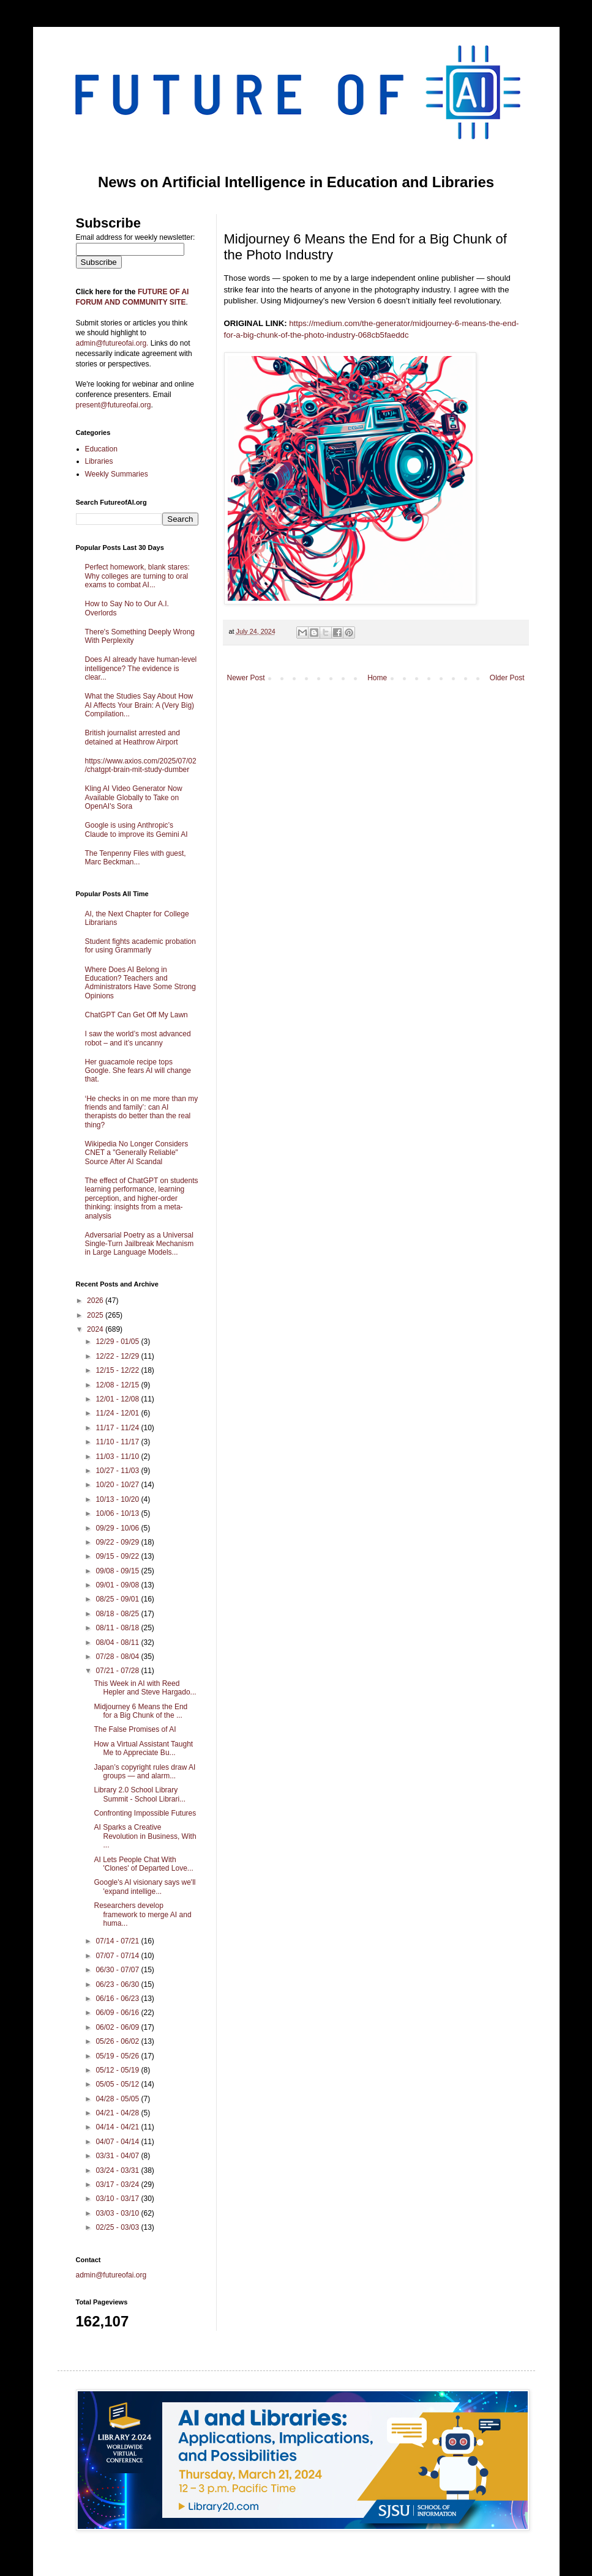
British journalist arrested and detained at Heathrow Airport (132, 737)
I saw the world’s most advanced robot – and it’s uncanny (138, 1038)
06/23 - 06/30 (118, 1984)
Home (377, 678)
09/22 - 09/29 (118, 1542)
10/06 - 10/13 (118, 1513)
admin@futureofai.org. (112, 343)
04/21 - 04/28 (118, 2113)
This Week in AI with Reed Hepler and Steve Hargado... (145, 1687)
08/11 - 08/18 (118, 1628)
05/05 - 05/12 (118, 2084)
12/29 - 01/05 (118, 1341)
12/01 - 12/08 (118, 1399)
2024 (96, 1329)
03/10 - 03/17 (118, 2198)
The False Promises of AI (135, 1729)
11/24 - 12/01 (118, 1413)
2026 (96, 1300)
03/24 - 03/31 (118, 2170)
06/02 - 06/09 (118, 2027)
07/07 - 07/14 (118, 1955)
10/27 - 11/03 (118, 1470)
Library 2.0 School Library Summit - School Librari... (139, 1794)
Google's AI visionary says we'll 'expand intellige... (144, 1886)
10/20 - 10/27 (118, 1484)
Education (101, 449)
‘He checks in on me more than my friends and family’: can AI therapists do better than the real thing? (141, 1111)
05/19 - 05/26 (118, 2056)
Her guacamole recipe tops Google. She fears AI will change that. (138, 1071)
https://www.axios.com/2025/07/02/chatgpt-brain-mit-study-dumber (141, 765)
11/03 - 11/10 (118, 1456)
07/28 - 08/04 (118, 1656)
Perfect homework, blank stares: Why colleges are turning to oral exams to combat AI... (137, 576)
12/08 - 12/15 (118, 1385)
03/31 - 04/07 (118, 2155)
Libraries (99, 461)
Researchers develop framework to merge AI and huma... (142, 1914)
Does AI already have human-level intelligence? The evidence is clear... (141, 668)
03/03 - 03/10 (118, 2213)
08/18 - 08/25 (118, 1613)
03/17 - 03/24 (118, 2184)
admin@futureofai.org (111, 2275)
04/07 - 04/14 (118, 2141)
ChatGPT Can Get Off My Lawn (136, 1015)
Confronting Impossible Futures (145, 1813)
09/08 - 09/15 (118, 1571)
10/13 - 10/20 (118, 1499)
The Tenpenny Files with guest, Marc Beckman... (135, 857)
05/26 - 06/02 (118, 2041)
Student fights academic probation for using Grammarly (140, 945)
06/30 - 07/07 (118, 1969)
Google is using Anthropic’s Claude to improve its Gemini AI (136, 829)
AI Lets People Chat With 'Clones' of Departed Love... (143, 1864)
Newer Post (246, 678)
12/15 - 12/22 (118, 1370)
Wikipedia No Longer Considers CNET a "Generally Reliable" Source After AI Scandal (137, 1153)
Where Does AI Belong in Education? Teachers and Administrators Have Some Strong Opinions (140, 982)
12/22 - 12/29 (118, 1356)
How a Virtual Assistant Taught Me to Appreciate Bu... (143, 1748)
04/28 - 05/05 (118, 2099)
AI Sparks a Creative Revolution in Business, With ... (145, 1836)
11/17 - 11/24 (118, 1427)
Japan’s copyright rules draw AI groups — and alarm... (144, 1771)
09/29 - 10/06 (118, 1528)
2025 (96, 1315)
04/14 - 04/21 (118, 2127)
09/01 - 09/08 (118, 1585)
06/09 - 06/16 (118, 2012)
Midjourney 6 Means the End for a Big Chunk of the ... (140, 1711)
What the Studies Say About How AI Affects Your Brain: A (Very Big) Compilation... (140, 705)
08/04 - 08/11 (118, 1642)
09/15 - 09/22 (118, 1556)
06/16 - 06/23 (118, 1998)
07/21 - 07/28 (118, 1670)
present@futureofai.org (113, 405)
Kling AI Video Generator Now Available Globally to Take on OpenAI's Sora (133, 797)
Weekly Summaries (116, 474)
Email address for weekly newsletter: (135, 237)
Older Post (507, 678)
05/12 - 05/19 (118, 2070)
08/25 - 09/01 (118, 1599)
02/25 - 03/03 (118, 2227)
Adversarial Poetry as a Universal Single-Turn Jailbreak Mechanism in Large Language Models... (139, 1244)
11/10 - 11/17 (118, 1442)
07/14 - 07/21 (118, 1941)
